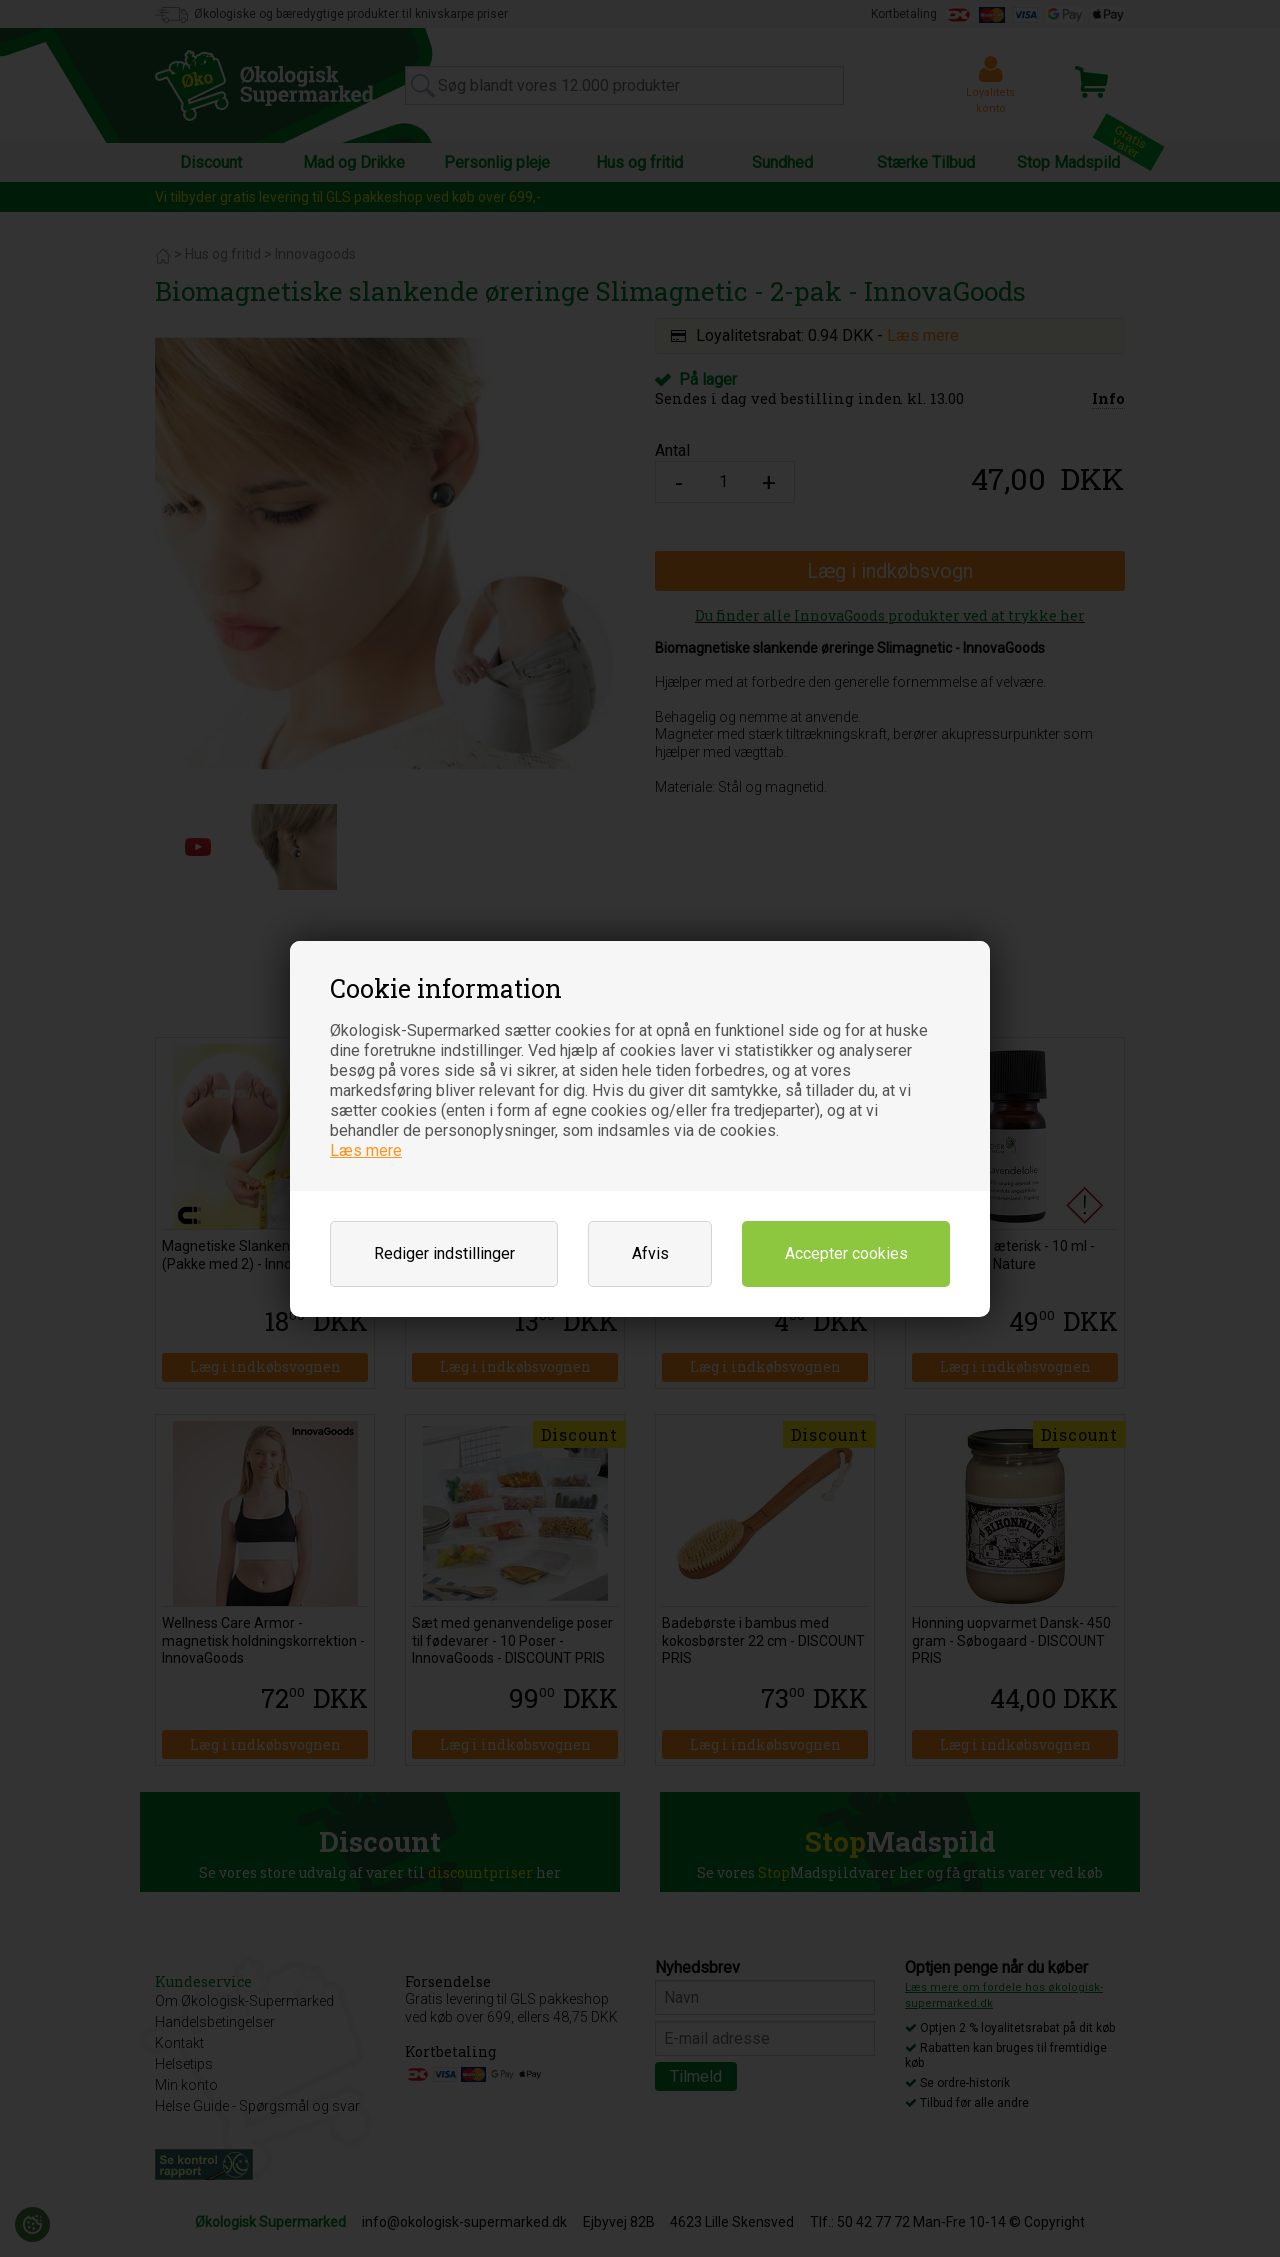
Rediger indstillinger (444, 1253)
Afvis (650, 1253)
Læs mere (366, 1150)
